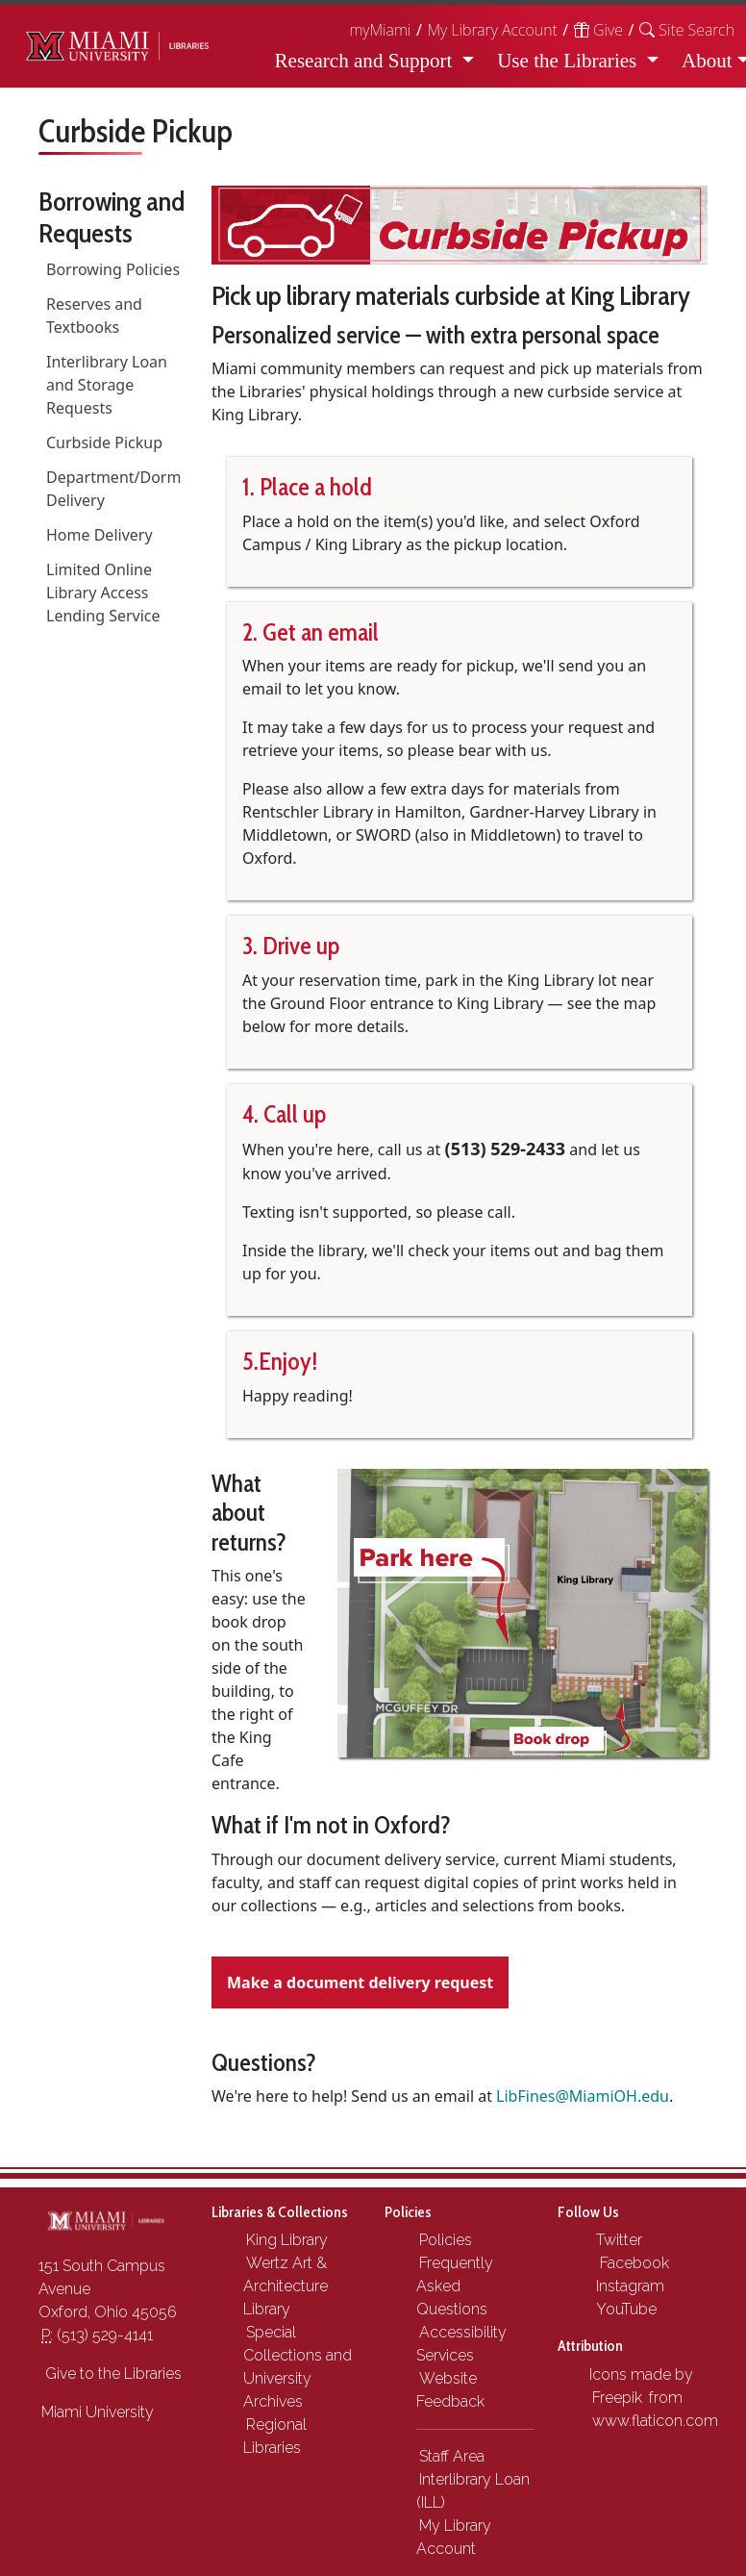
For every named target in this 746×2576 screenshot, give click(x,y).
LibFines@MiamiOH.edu (582, 2096)
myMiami (379, 29)
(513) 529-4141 (97, 2335)
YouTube (624, 2309)
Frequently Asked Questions (454, 2286)
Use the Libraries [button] (569, 60)
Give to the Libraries (111, 2373)
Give (598, 29)
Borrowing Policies (113, 269)
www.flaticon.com (655, 2421)
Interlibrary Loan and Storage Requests (106, 384)
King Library (287, 2240)
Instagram (628, 2286)
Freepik (617, 2397)
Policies (445, 2240)
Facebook (630, 2263)
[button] (686, 29)
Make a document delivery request (360, 1982)
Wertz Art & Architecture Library (285, 2286)
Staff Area (452, 2456)
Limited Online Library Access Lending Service (103, 592)
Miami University (97, 2412)
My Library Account (492, 29)
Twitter (617, 2240)
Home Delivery (99, 534)
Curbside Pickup (104, 442)
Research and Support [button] (366, 60)
